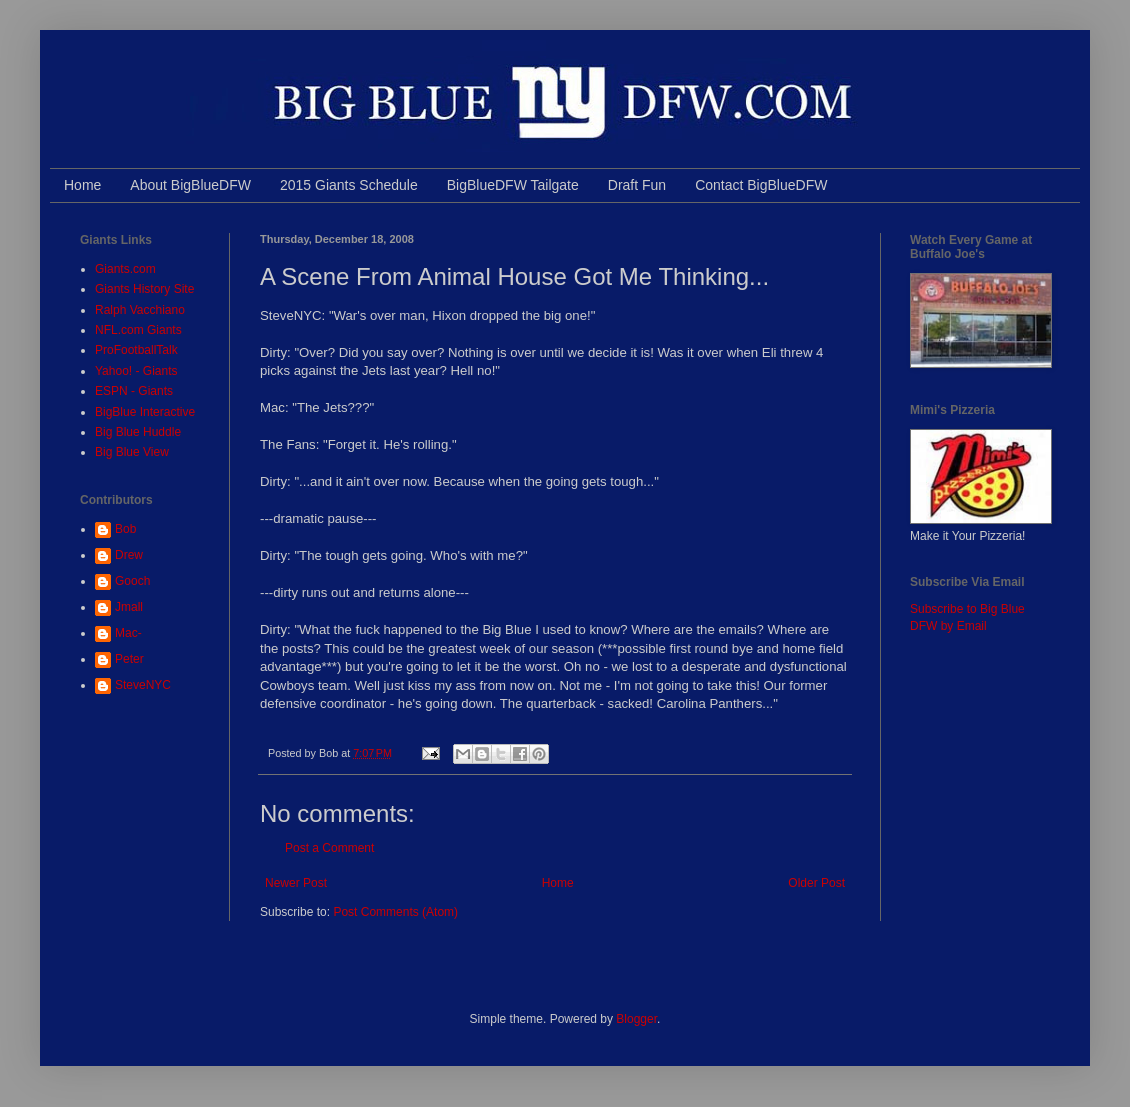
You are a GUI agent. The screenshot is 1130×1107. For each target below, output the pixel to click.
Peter (129, 659)
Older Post (816, 883)
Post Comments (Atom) (395, 912)
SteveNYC (143, 685)
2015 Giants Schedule (349, 185)
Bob (125, 529)
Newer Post (296, 883)
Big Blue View (132, 452)
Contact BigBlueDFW (761, 185)
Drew (129, 555)
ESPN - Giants (134, 391)
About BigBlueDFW (190, 185)
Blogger (636, 1019)
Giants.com (125, 269)
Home (82, 185)
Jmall (129, 607)
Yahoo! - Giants (136, 371)
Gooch (132, 581)
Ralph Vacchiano (140, 310)
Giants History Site (144, 289)
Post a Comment (329, 848)
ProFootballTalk (136, 350)
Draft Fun (637, 185)
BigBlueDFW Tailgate (513, 185)
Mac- (128, 633)
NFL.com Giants (138, 330)
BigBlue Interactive (145, 412)
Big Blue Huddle (138, 432)
